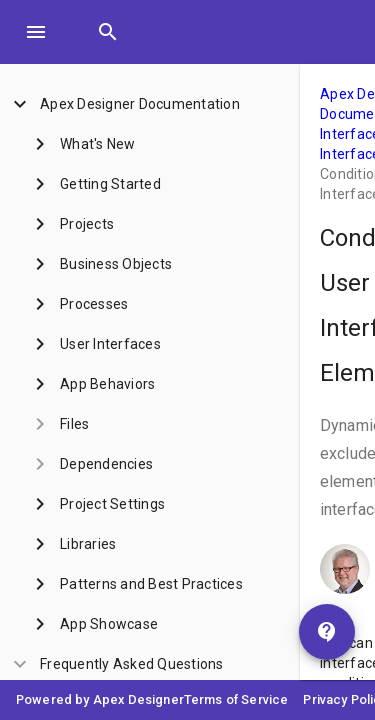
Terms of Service (236, 699)
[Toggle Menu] (36, 32)
